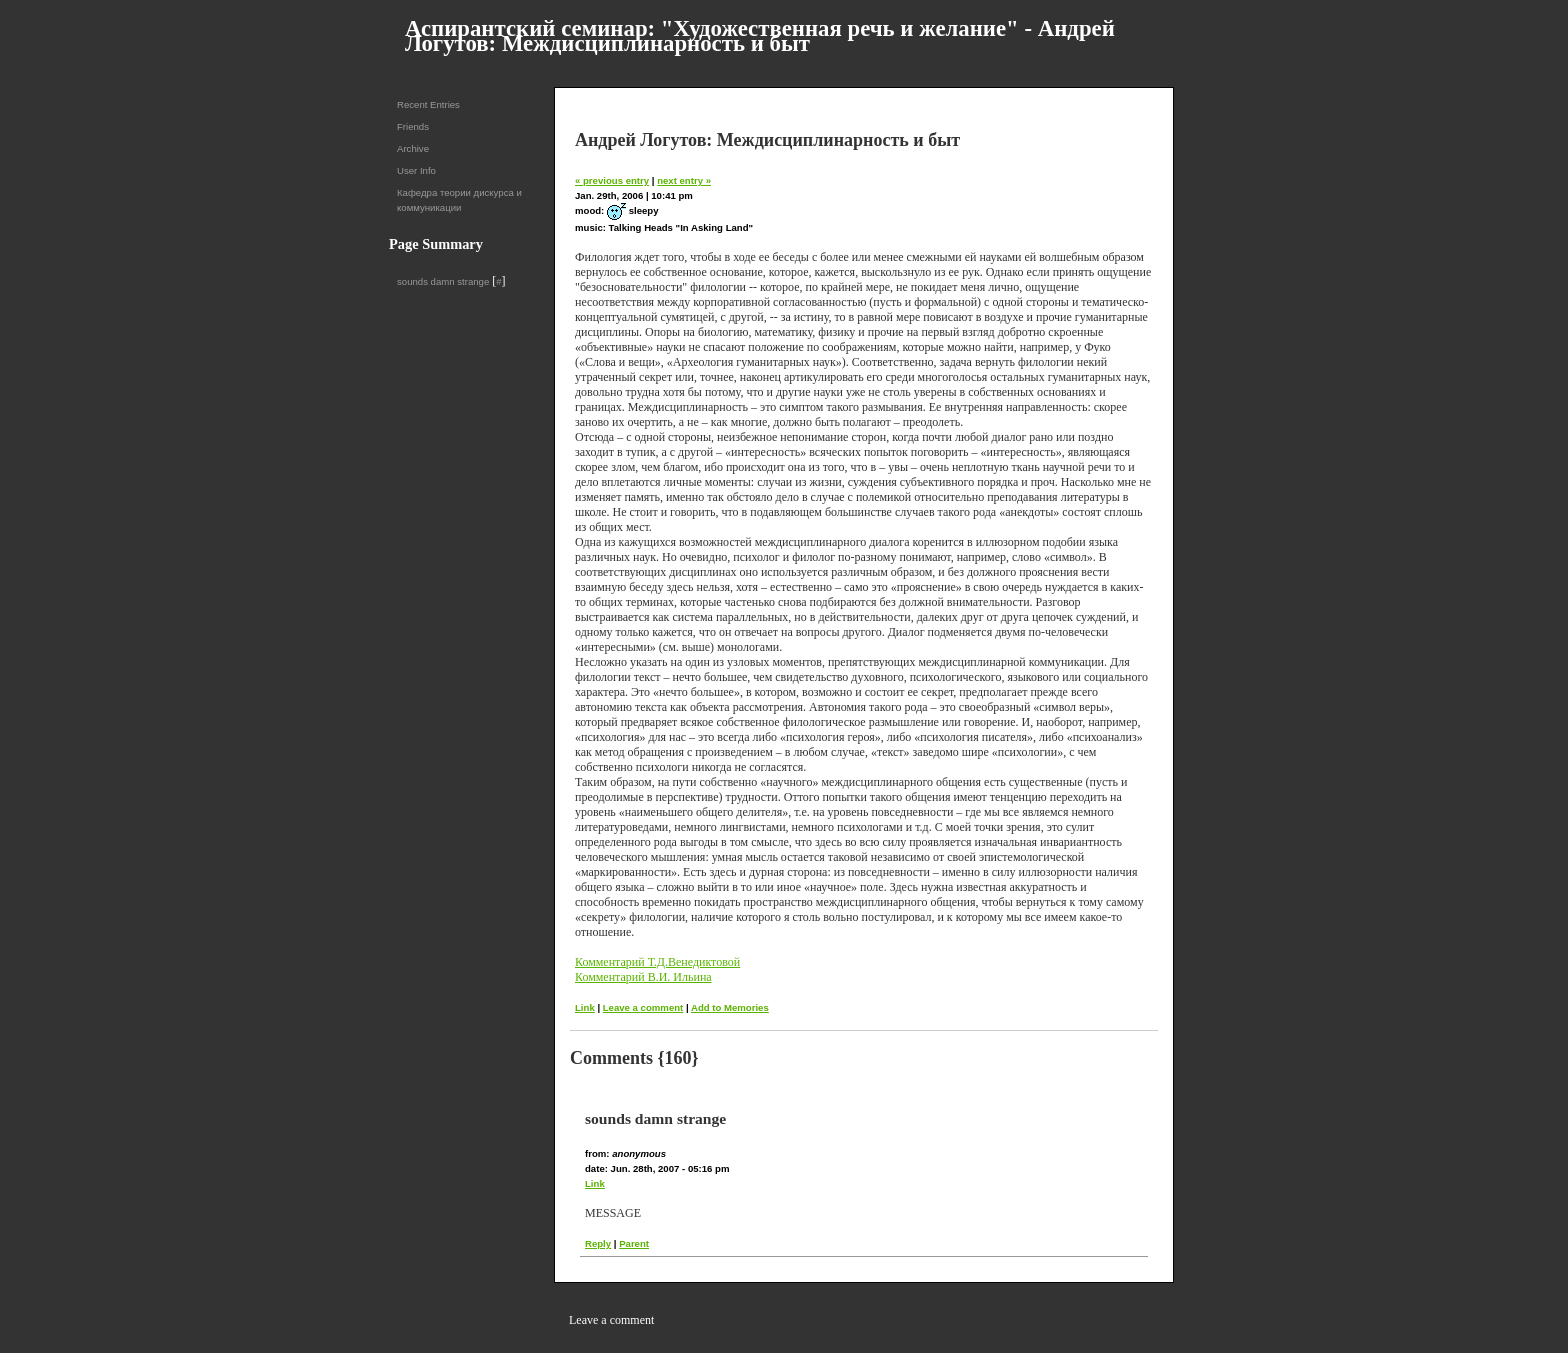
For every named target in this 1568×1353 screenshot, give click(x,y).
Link (585, 1007)
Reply (598, 1243)
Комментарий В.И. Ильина (643, 977)
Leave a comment (643, 1007)
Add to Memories (730, 1007)
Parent (634, 1243)
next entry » (684, 180)
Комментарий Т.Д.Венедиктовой (657, 962)
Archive (413, 148)
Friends (413, 126)
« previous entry (612, 180)
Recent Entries (428, 104)
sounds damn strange (443, 281)
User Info (416, 170)
